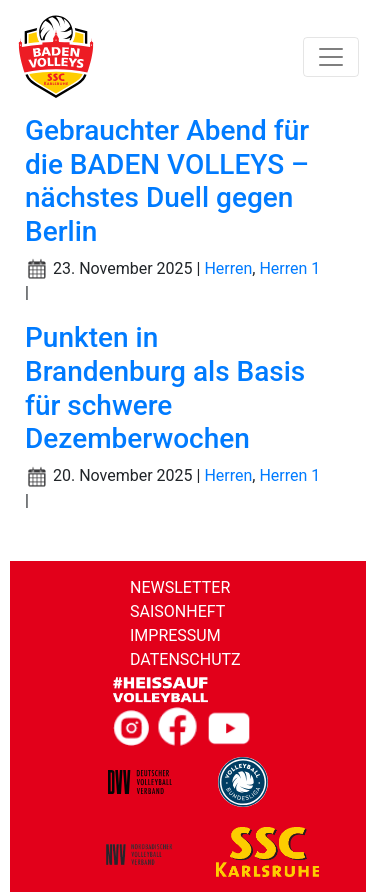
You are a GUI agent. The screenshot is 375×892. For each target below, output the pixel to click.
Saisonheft (177, 611)
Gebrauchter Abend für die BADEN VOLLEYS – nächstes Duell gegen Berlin (167, 181)
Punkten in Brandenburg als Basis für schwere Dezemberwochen (165, 388)
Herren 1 (289, 268)
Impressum (175, 635)
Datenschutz (185, 659)
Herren (228, 268)
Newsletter (180, 587)
